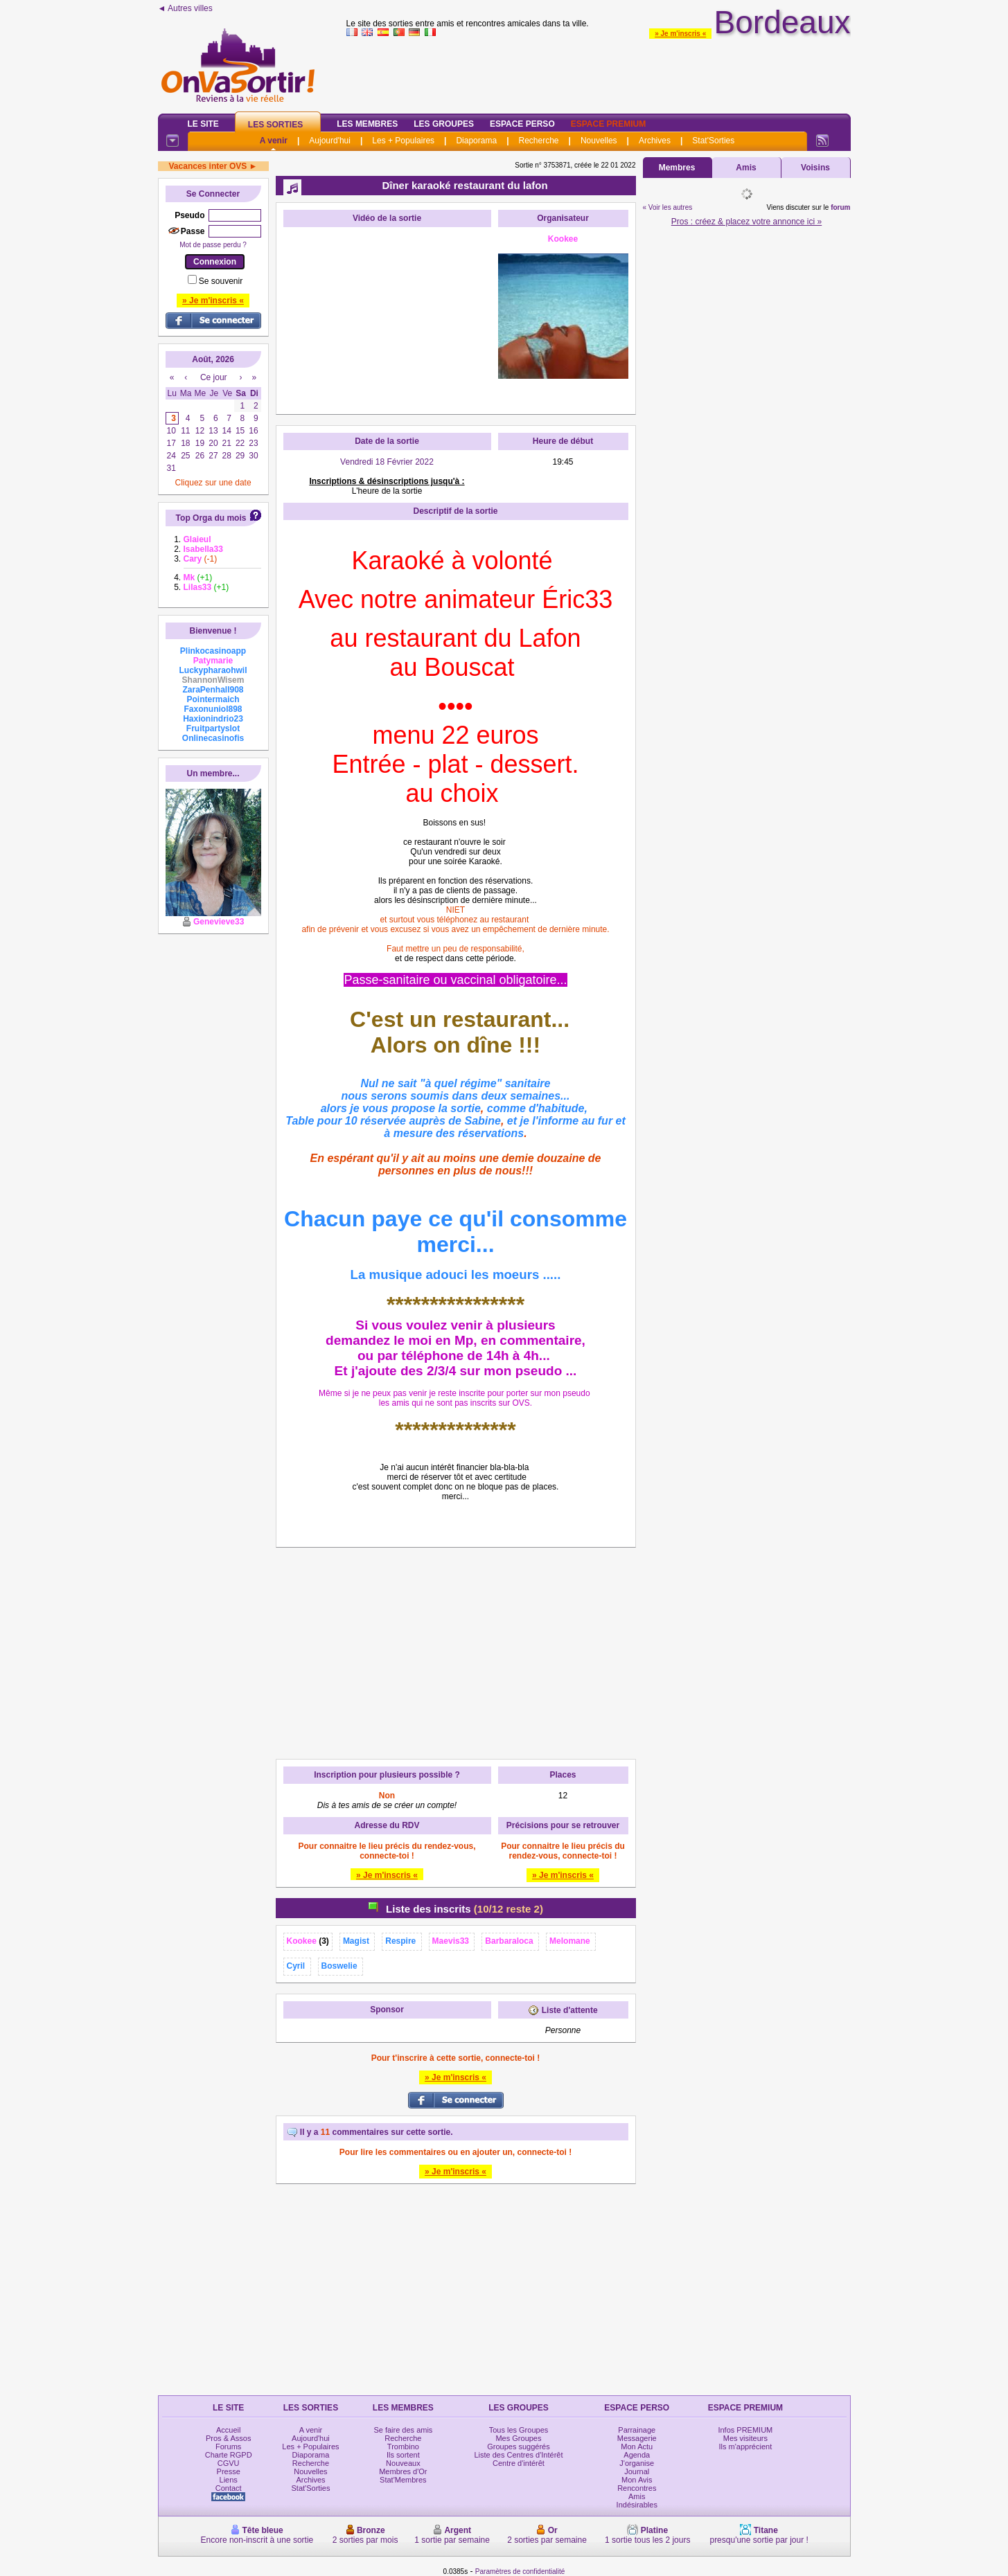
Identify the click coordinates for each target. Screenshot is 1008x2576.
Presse (228, 2471)
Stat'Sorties (713, 140)
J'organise (636, 2463)
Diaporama (476, 140)
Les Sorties (275, 124)
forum (840, 207)
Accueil (228, 2430)
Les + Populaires (403, 140)
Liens (229, 2480)
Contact (228, 2488)
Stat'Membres (403, 2480)
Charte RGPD (228, 2455)
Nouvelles (599, 140)
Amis (746, 167)
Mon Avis (636, 2480)
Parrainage (636, 2430)
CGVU (229, 2463)
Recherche (538, 140)
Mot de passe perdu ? (213, 245)
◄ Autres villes (185, 8)
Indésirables (637, 2505)
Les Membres (367, 124)
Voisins (815, 167)
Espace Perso (522, 124)
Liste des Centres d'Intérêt (518, 2455)
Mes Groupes (518, 2438)
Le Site (203, 124)
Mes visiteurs (745, 2438)
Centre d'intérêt (519, 2463)
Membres (677, 167)
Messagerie (637, 2438)
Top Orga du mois (211, 518)
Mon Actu (637, 2446)
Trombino (403, 2446)
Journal (636, 2471)
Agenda (637, 2455)
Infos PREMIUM (745, 2430)
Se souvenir (220, 281)
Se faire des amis (402, 2430)
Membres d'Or (403, 2471)
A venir (274, 140)
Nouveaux (403, 2463)
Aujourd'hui (330, 140)
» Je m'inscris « (680, 33)
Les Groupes (444, 124)
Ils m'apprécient (745, 2446)
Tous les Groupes (519, 2430)
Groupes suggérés (518, 2446)
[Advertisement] (598, 72)
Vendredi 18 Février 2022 (387, 462)
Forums (228, 2446)
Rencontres (636, 2488)
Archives (655, 140)
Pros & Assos (228, 2438)
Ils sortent (403, 2455)
